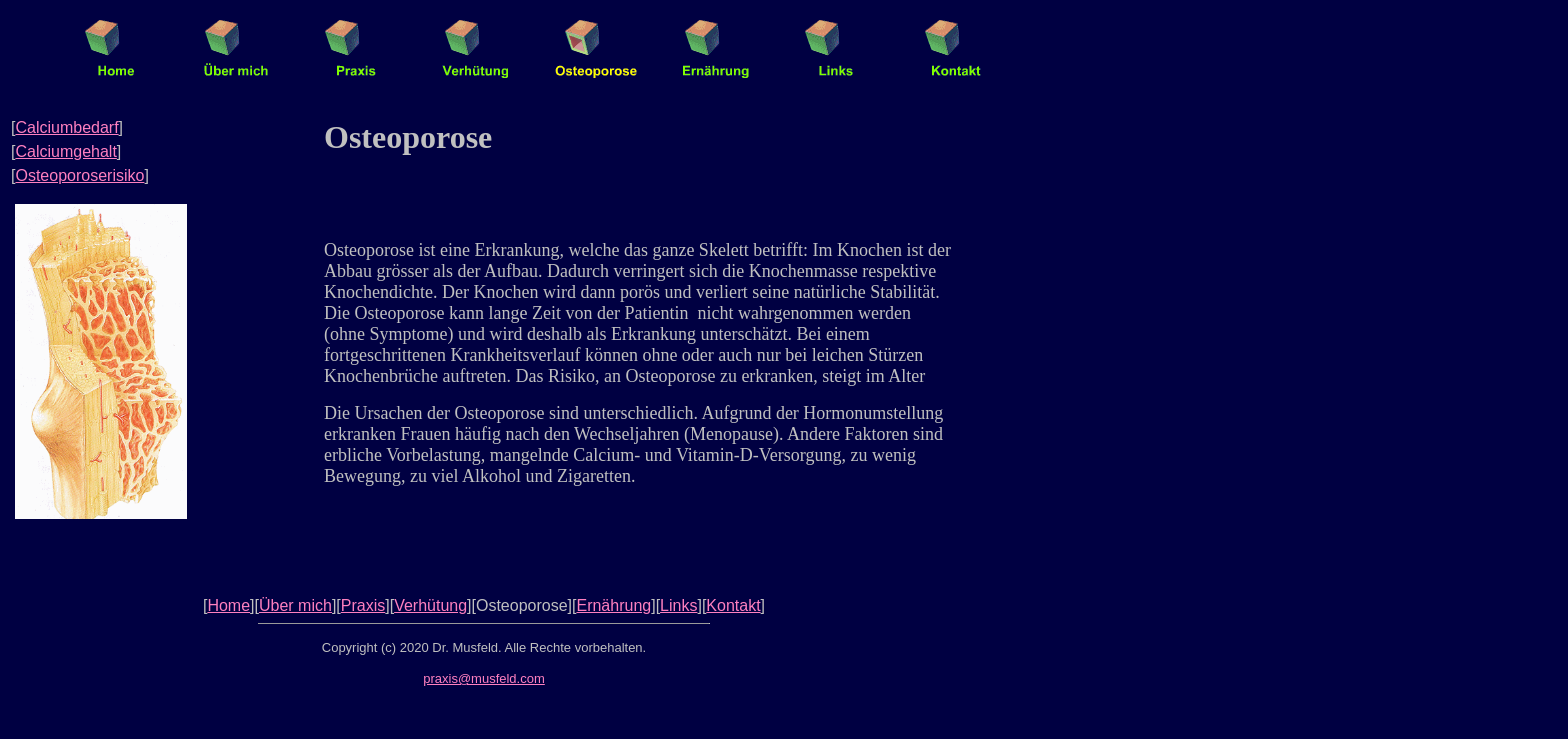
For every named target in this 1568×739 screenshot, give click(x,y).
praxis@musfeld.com (484, 678)
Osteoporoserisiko (79, 175)
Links (678, 605)
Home (228, 605)
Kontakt (733, 605)
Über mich (295, 605)
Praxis (363, 605)
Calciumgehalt (65, 151)
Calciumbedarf (66, 127)
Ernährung (613, 605)
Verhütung (430, 605)
